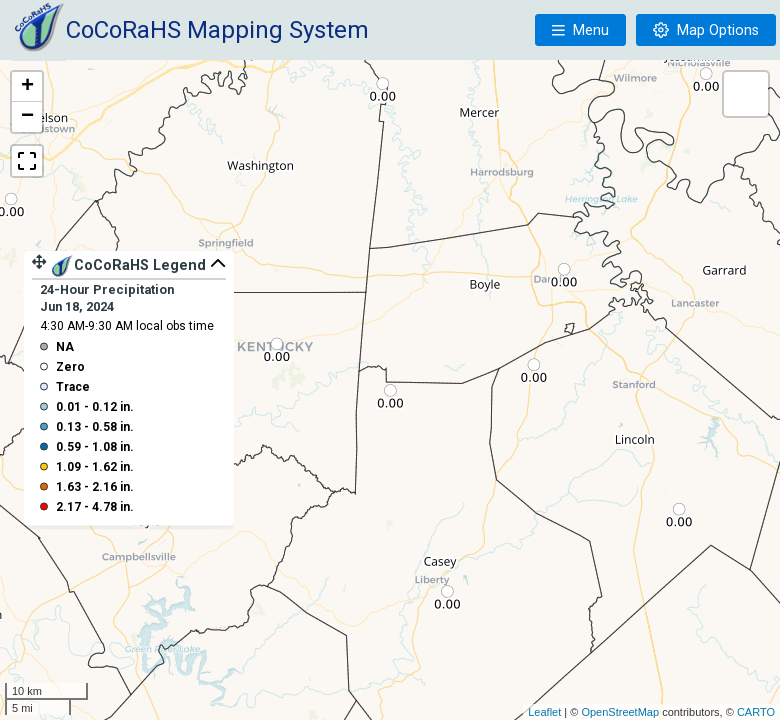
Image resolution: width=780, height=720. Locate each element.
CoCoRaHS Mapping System (217, 30)
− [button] (27, 117)
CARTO (756, 712)
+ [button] (27, 87)
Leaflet (544, 712)
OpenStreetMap (620, 712)
